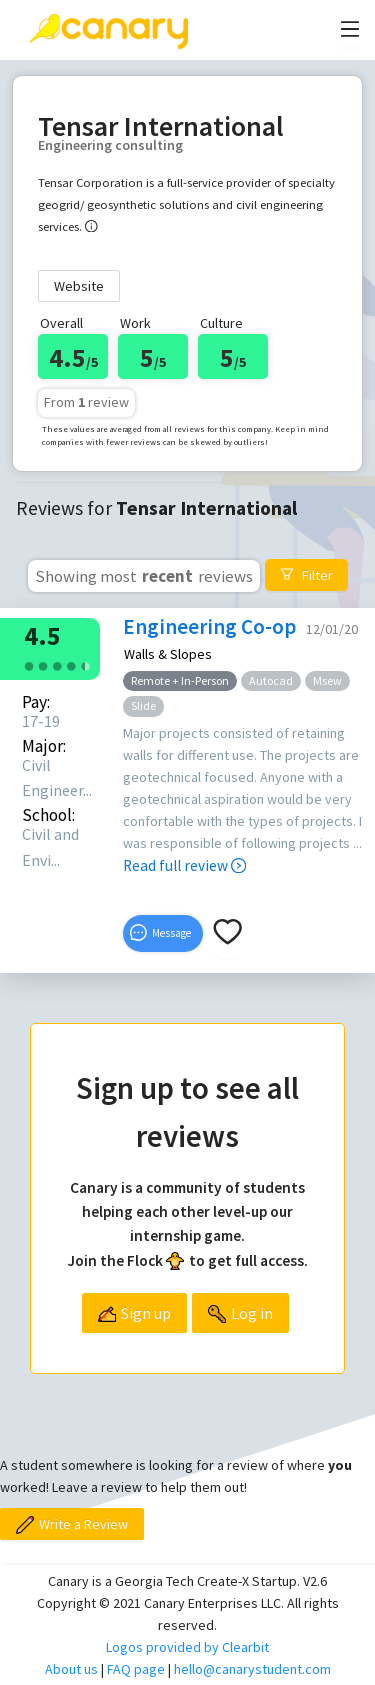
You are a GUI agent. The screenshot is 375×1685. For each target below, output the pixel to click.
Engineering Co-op (209, 626)
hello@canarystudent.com (252, 1669)
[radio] (29, 664)
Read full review (184, 865)
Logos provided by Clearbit (187, 1647)
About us (71, 1669)
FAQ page (136, 1669)
